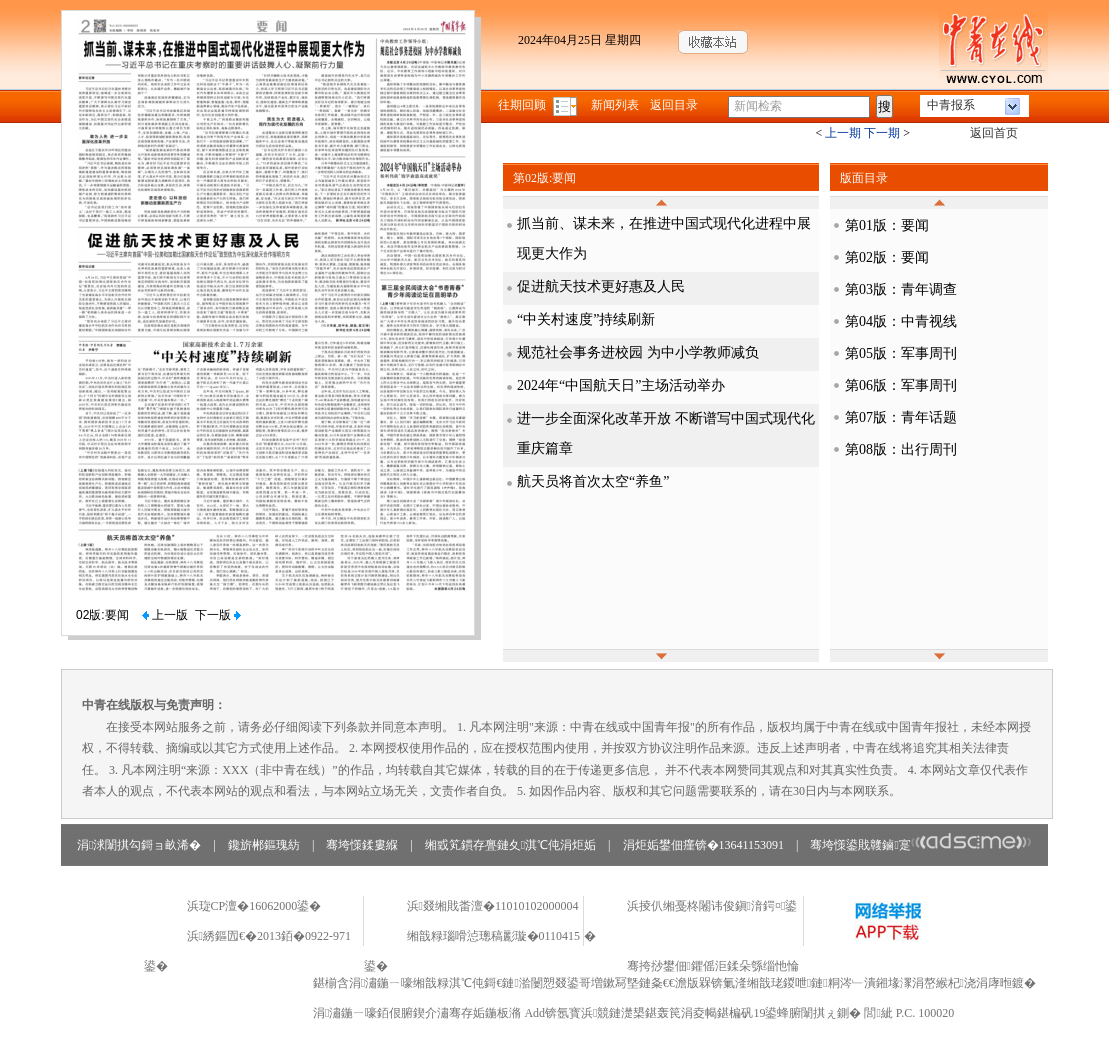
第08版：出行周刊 (901, 449)
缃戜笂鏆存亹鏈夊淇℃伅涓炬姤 (510, 845)
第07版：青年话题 (901, 417)
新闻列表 (615, 105)
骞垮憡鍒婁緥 (362, 845)
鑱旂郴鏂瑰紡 (264, 845)
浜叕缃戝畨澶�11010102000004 (493, 906)
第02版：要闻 (887, 257)
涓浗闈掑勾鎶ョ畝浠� (139, 845)
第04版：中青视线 (901, 321)
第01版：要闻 (887, 225)
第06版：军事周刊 (901, 385)
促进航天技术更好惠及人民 (601, 286)
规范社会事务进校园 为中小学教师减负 (638, 352)
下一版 (218, 615)
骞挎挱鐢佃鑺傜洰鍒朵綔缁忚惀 (713, 966)
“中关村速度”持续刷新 (586, 319)
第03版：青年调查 (901, 289)
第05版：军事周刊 (901, 353)
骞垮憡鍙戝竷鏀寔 (920, 845)
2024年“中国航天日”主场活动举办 (621, 385)
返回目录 (674, 105)
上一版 (165, 615)
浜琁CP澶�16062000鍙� (254, 906)
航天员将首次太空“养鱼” (593, 481)
